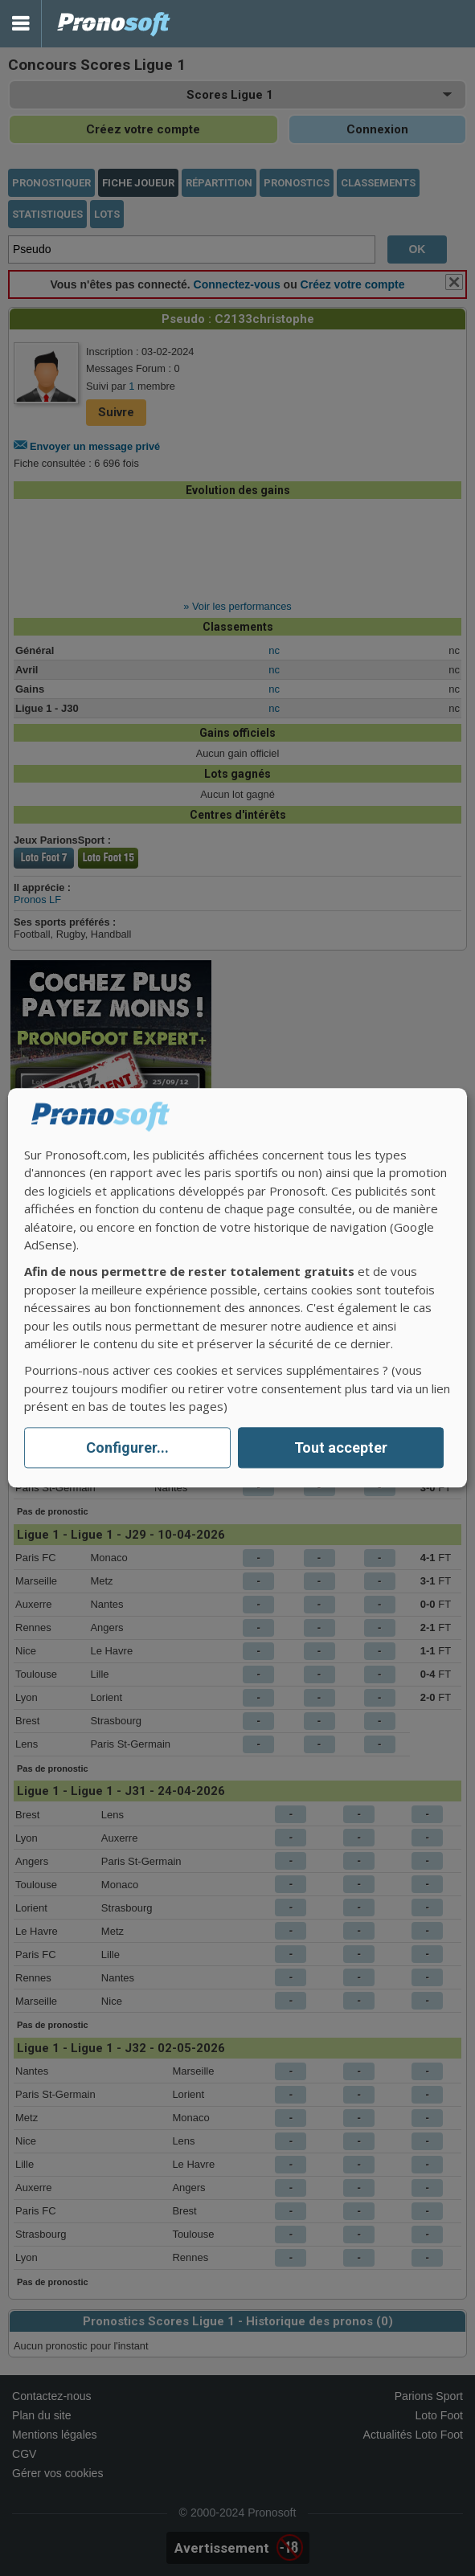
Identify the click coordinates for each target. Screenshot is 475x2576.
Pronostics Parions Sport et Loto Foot (114, 23)
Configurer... (127, 1447)
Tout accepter (340, 1447)
